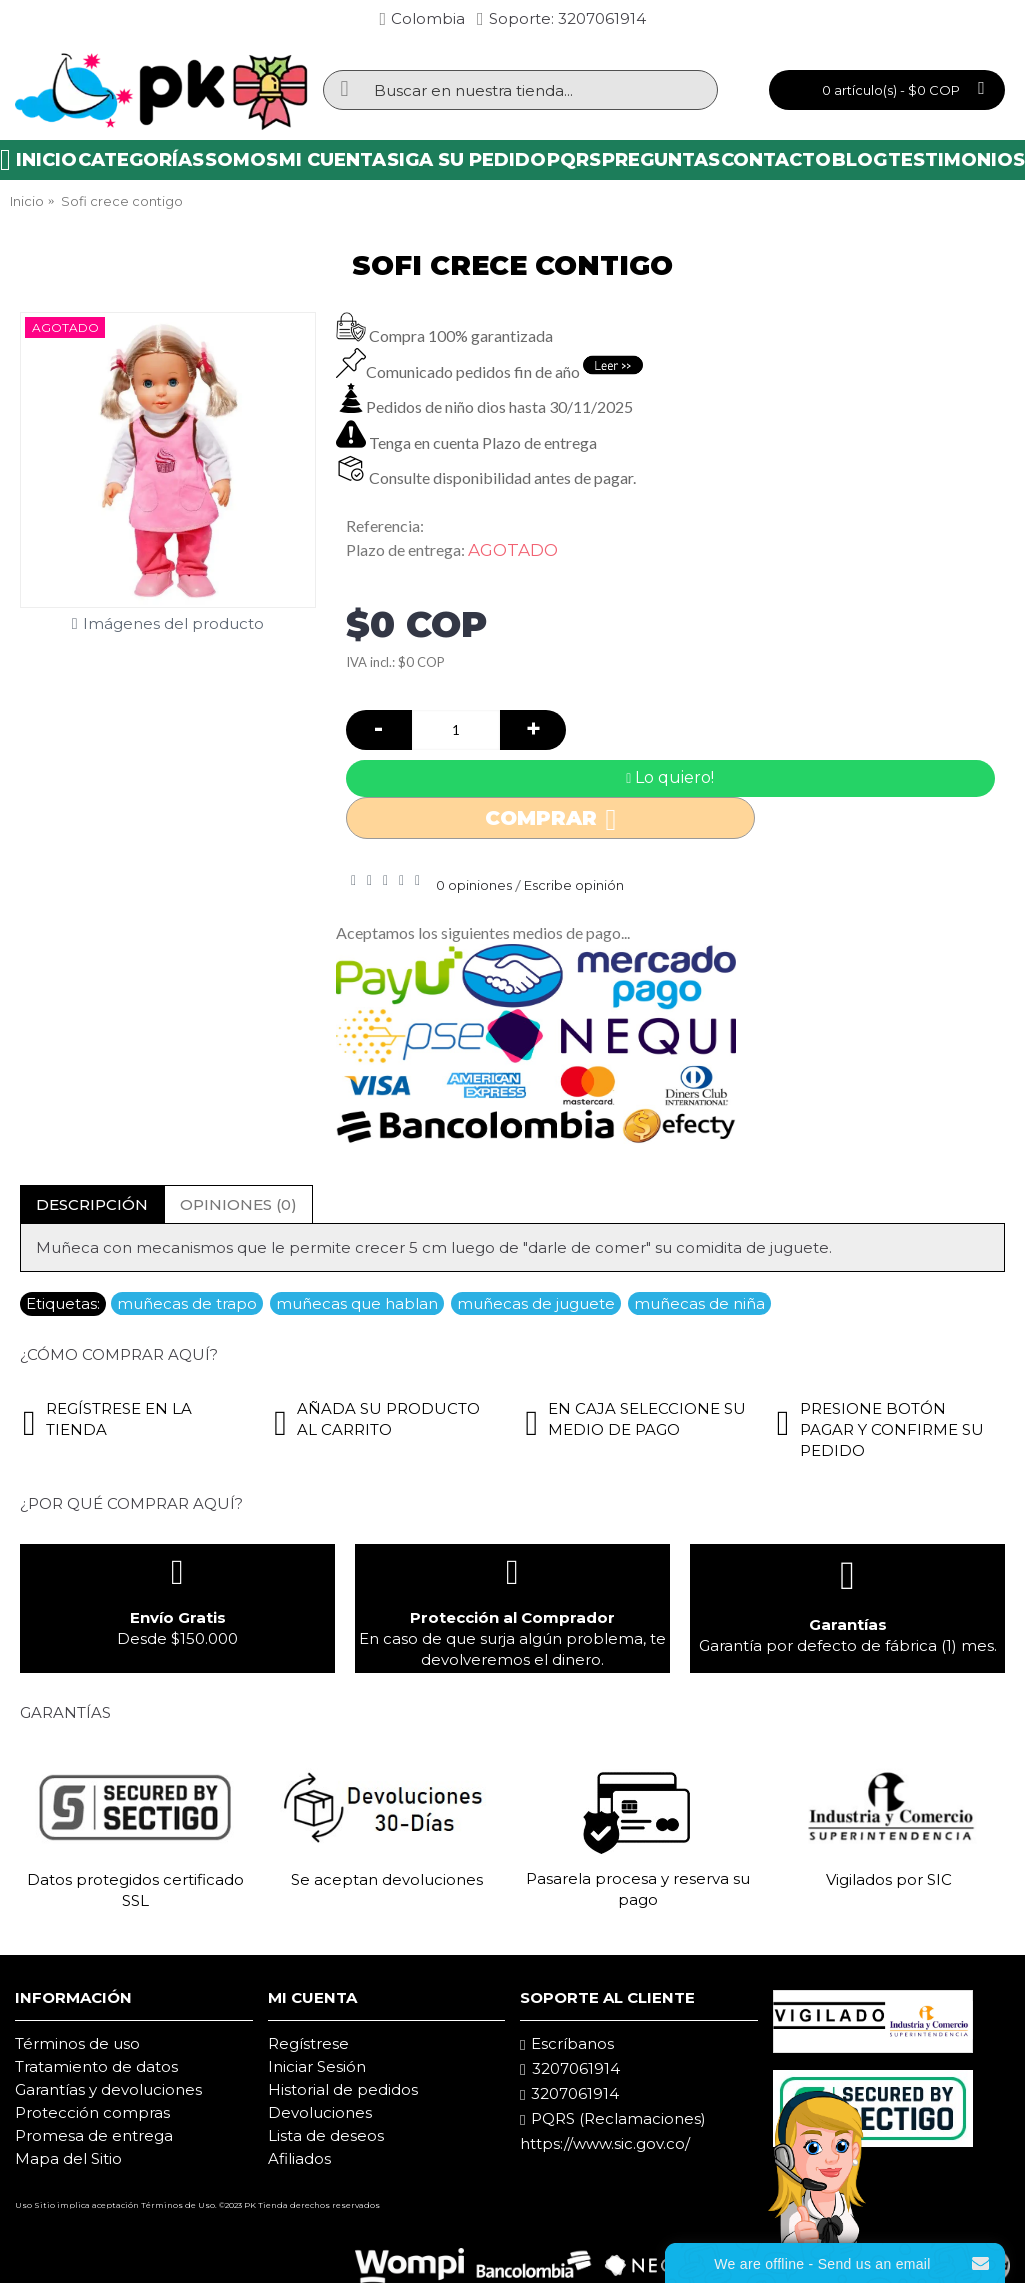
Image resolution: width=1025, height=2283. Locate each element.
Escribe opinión (574, 885)
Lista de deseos (326, 2135)
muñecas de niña (699, 1303)
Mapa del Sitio (68, 2158)
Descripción (92, 1204)
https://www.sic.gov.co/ (605, 2143)
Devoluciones (320, 2112)
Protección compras (92, 2112)
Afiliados (299, 2158)
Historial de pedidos (343, 2089)
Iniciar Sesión (317, 2066)
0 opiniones (474, 885)
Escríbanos (567, 2044)
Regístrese (308, 2043)
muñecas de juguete (536, 1303)
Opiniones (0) (238, 1204)
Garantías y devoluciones (108, 2089)
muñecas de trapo (187, 1303)
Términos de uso (77, 2043)
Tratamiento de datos (96, 2066)
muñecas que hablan (357, 1303)
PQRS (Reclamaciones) (613, 2119)
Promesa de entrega (94, 2135)
